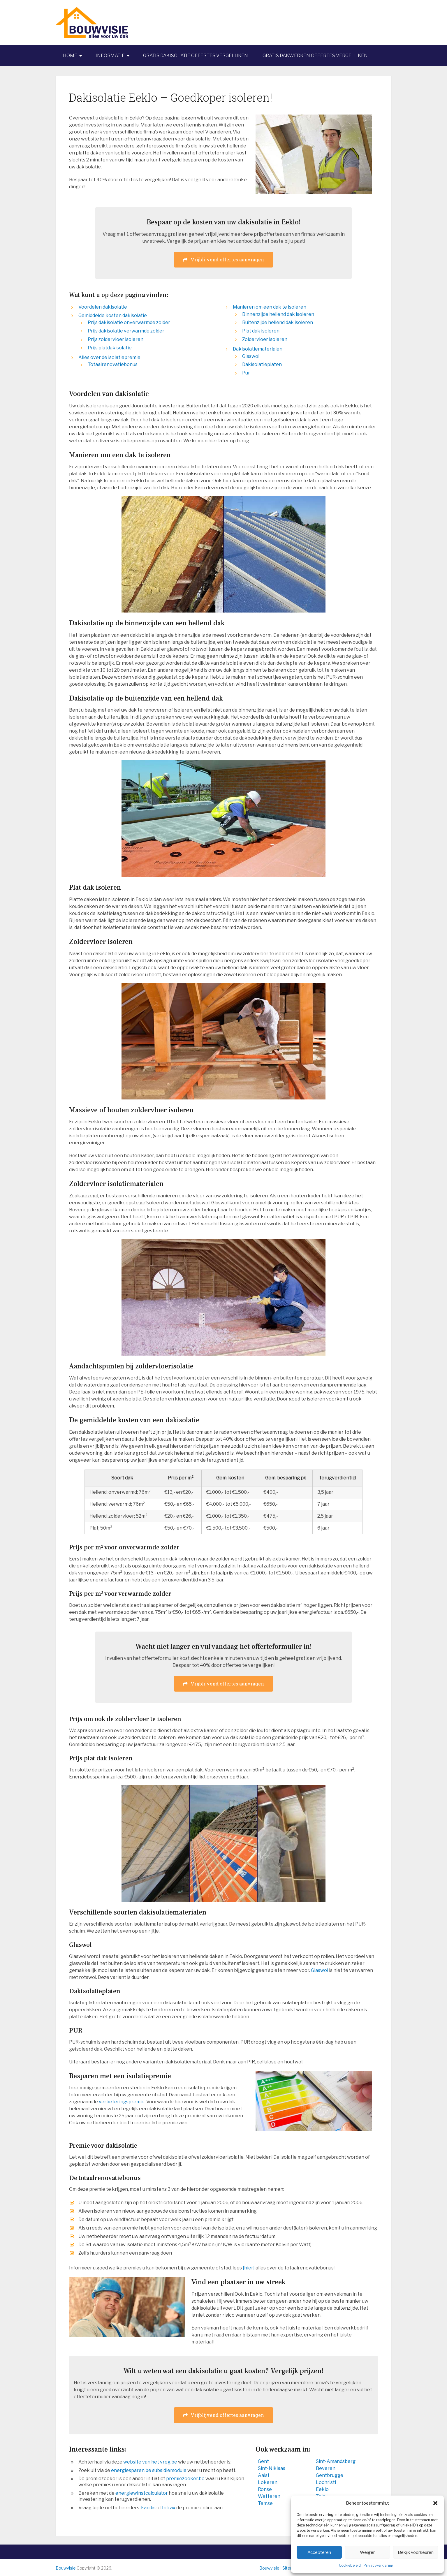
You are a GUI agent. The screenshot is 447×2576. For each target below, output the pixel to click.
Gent (263, 2461)
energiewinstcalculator (141, 2493)
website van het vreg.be (150, 2462)
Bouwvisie (66, 2568)
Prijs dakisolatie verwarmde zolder (126, 331)
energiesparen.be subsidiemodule (148, 2470)
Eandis (148, 2507)
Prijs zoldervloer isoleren (115, 339)
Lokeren (267, 2482)
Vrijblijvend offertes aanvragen (223, 259)
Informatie (110, 55)
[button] (435, 2503)
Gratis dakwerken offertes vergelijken (315, 55)
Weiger (367, 2552)
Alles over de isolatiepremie (109, 357)
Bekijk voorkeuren (416, 2552)
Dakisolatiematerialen (257, 349)
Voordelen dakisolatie (102, 307)
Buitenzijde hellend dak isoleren (277, 322)
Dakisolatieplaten (262, 364)
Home (70, 55)
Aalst (264, 2475)
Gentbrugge (329, 2475)
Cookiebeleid (350, 2565)
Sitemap (290, 2568)
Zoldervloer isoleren (264, 339)
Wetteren (269, 2496)
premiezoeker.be (185, 2478)
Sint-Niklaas (271, 2468)
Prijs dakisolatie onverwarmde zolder (129, 322)
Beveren (325, 2468)
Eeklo (322, 2489)
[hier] (249, 2268)
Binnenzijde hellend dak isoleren (278, 314)
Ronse (265, 2489)
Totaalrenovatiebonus (113, 364)
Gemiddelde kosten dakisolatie (112, 315)
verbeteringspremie (122, 2102)
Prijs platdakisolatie (110, 348)
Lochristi (326, 2482)
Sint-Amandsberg (336, 2461)
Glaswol (250, 356)
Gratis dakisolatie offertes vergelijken (195, 55)
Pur (246, 373)
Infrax (168, 2507)
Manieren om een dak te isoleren (269, 307)
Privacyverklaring (378, 2565)
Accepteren (319, 2552)
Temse (265, 2503)
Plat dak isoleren (260, 331)
